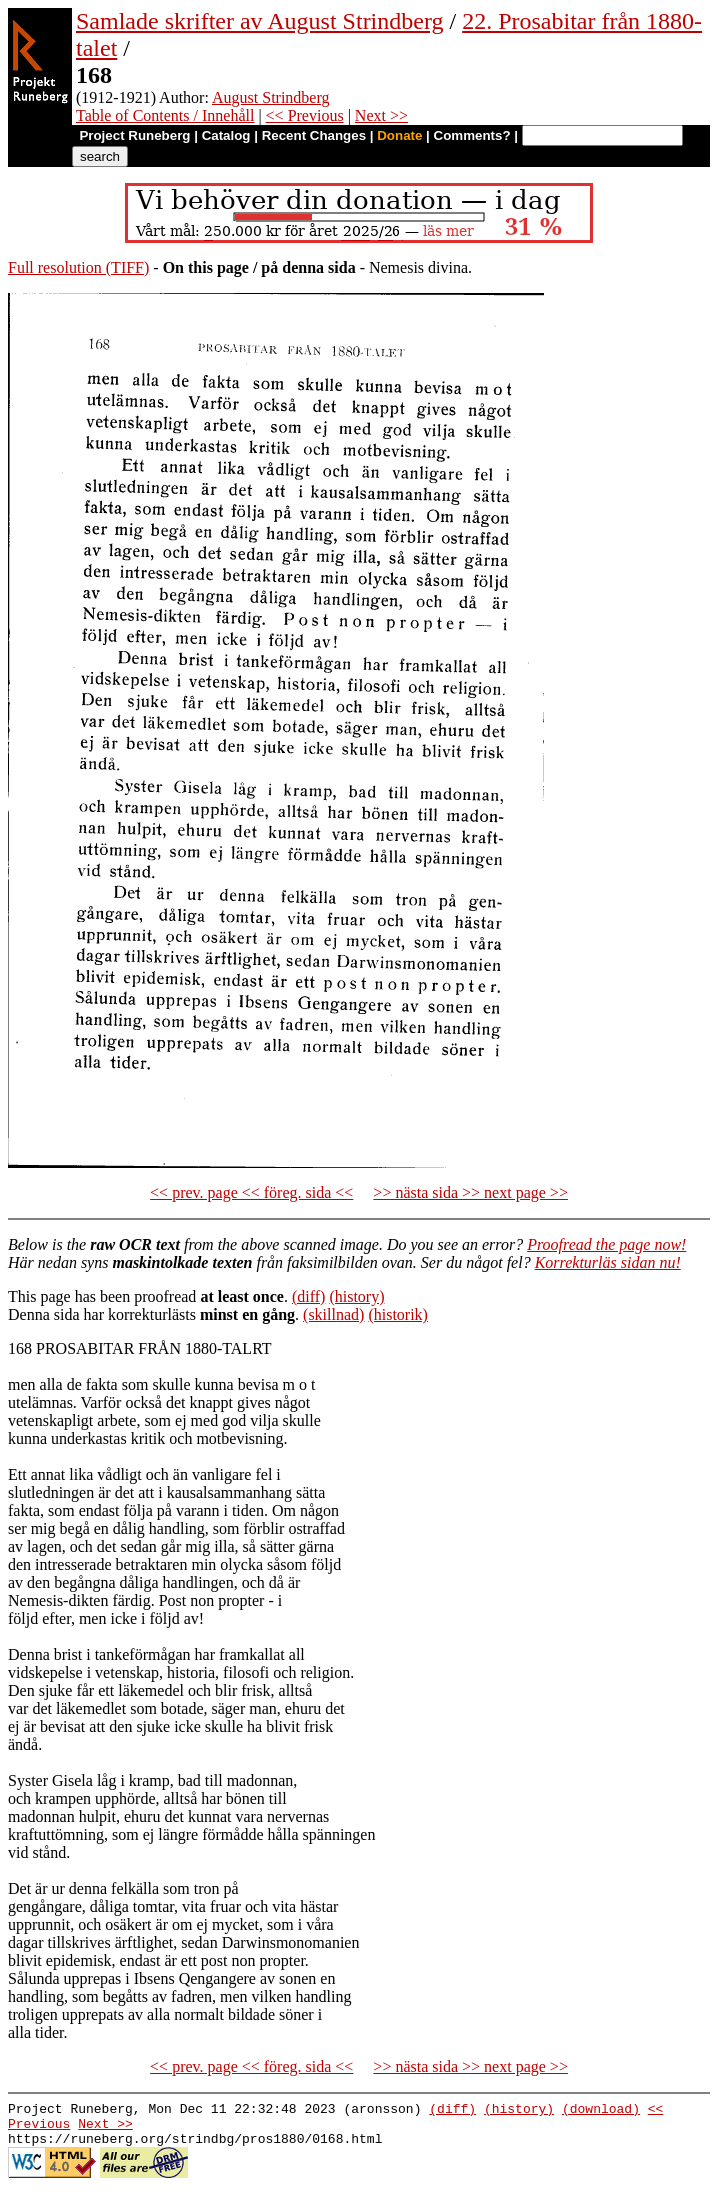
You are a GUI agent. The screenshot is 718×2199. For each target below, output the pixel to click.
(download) (601, 2111)
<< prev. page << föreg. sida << (251, 1192)
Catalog (226, 135)
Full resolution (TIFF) (78, 267)
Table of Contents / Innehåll (165, 115)
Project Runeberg (134, 135)
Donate (399, 135)
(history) (356, 1296)
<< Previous (305, 115)
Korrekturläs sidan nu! (608, 1262)
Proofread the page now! (606, 1244)
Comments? (472, 135)
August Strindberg (270, 97)
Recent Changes (314, 135)
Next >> (381, 115)
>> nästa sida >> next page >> (470, 1192)
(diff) (308, 1296)
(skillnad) (333, 1314)
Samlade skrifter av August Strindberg (260, 21)
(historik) (398, 1314)
